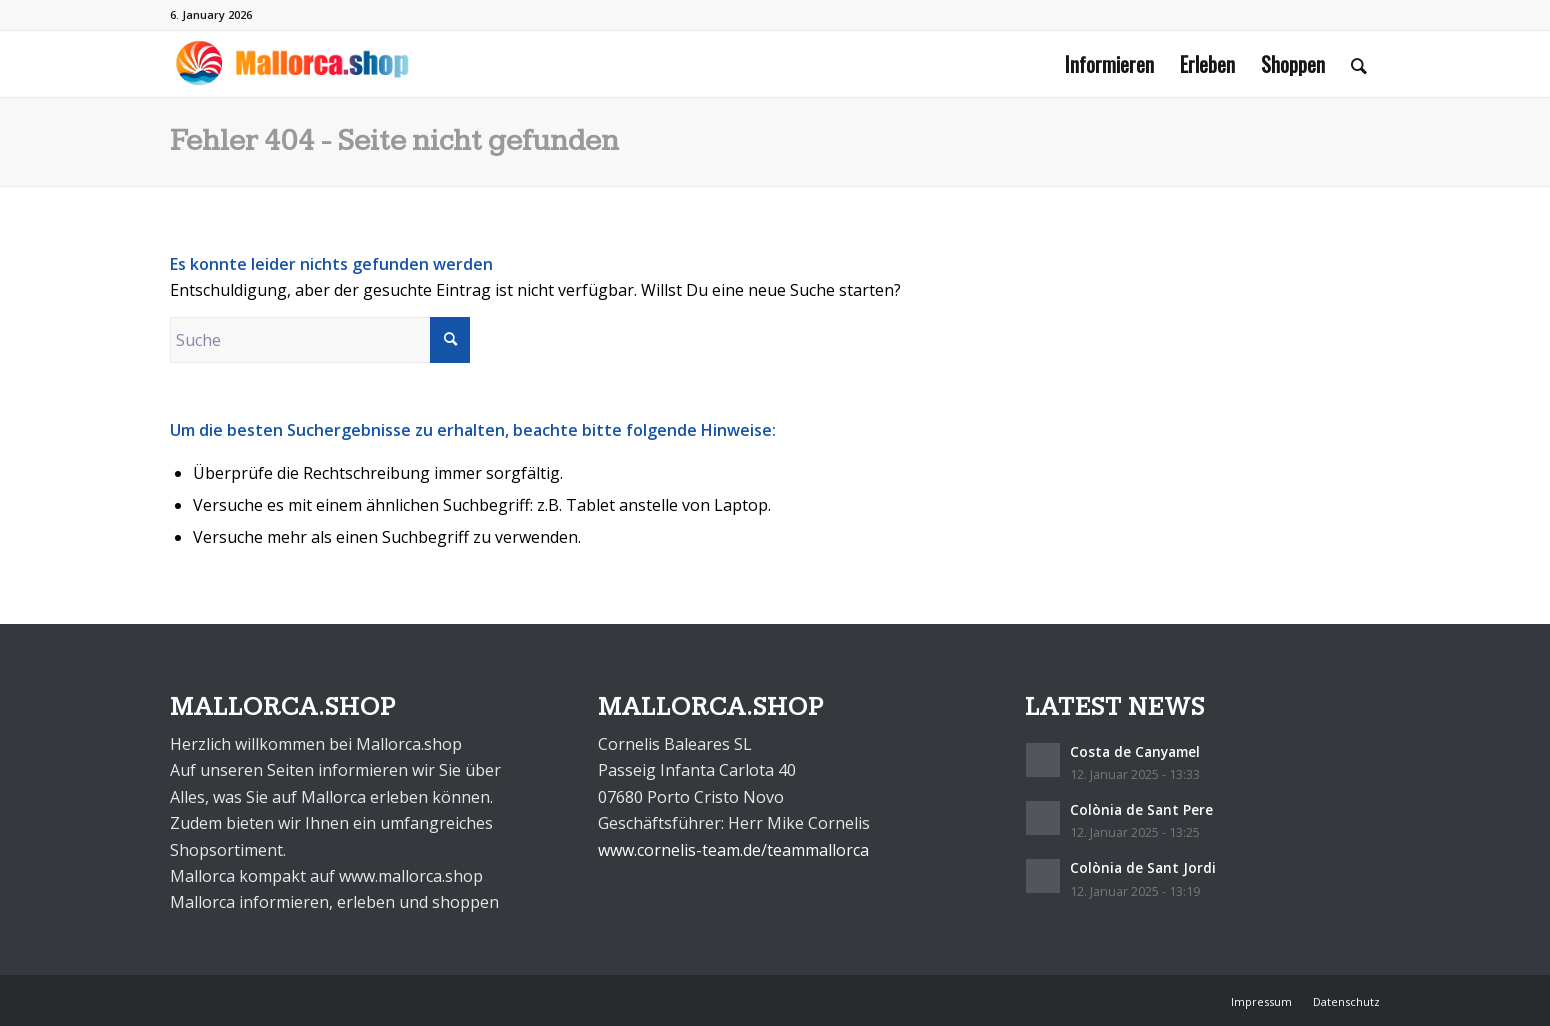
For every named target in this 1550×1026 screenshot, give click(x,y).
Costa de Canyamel (1135, 751)
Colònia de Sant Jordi (1143, 867)
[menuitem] (1109, 64)
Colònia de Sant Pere (1141, 809)
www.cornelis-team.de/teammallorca (733, 850)
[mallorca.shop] (292, 64)
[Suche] (1359, 64)
